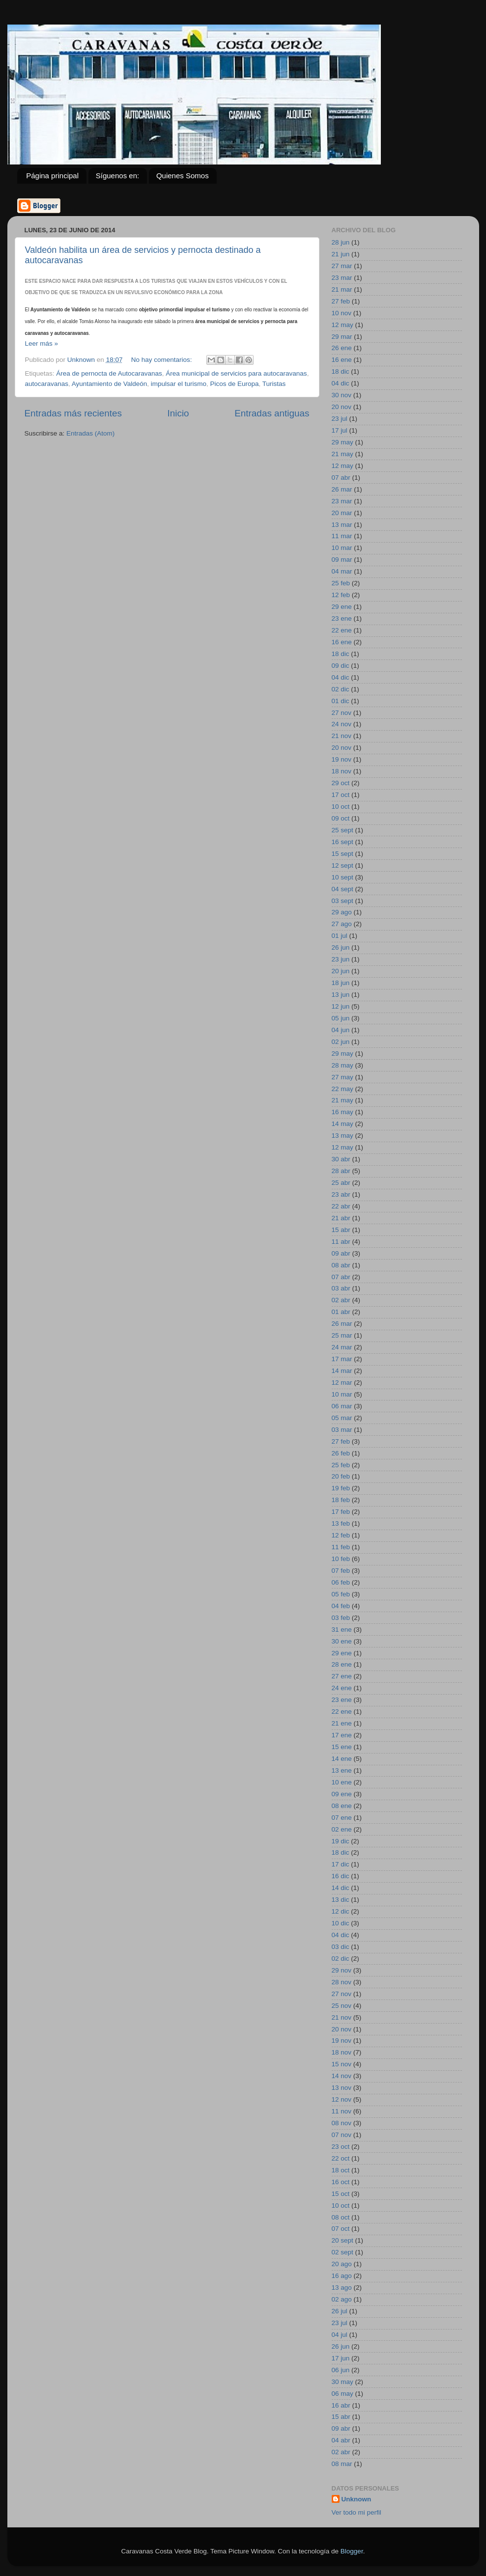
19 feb (341, 1488)
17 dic (340, 1864)
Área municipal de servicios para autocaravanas (236, 373)
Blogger (352, 2551)
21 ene (342, 1723)
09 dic (340, 665)
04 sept (342, 889)
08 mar (342, 2463)
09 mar (342, 559)
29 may (342, 442)
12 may (342, 325)
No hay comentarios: (162, 359)
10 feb (341, 1558)
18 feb (341, 1500)
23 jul (339, 418)
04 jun (341, 1030)
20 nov (342, 407)
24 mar (342, 1347)
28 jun (341, 242)
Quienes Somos (182, 175)
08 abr (341, 1265)
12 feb (341, 595)
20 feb (341, 1476)
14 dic (340, 1887)
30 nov (342, 395)
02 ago (342, 2299)
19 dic (340, 1841)
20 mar (342, 513)
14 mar (342, 1370)
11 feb (341, 1547)
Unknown (357, 2499)
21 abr (341, 1218)
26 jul (339, 2311)
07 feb (341, 1570)
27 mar (342, 266)
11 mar (342, 536)
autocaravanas (47, 383)
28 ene (342, 1664)
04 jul (339, 2334)
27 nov (342, 712)
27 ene (342, 1676)
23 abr (341, 1194)
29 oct (341, 783)
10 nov (342, 313)
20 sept (342, 2240)
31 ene (342, 1629)
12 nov (342, 2099)
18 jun (341, 983)
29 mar (342, 336)
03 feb (341, 1617)
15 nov (342, 2064)
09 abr (341, 1253)
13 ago (342, 2287)
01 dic (340, 701)
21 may (342, 454)
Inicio (178, 413)
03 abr (341, 1288)
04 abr (341, 2440)
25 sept (342, 830)
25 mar (342, 1335)
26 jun (341, 947)
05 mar (342, 1418)
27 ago (342, 924)
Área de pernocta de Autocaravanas (109, 373)
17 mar (342, 1359)
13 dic (340, 1899)
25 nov (342, 2005)
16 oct (341, 2182)
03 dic (340, 1946)
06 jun (341, 2370)
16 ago (342, 2275)
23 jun (341, 959)
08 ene (342, 1805)
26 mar (342, 489)
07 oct (341, 2228)
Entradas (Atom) (90, 433)
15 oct (341, 2193)
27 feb (341, 301)
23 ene (342, 618)
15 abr (341, 1229)
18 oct (341, 2170)
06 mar (342, 1406)
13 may (342, 1135)
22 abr (341, 1206)
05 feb (341, 1594)
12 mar (342, 1382)
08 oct (341, 2217)
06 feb (341, 1582)
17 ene (342, 1735)
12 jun (341, 1006)
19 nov (342, 759)
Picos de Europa (234, 383)
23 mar (342, 277)
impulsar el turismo (178, 383)
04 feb (341, 1606)
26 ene (342, 348)
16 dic (340, 1876)
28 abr (341, 1171)
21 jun (341, 254)
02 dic (340, 689)
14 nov (342, 2076)
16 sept (342, 842)
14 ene (342, 1758)
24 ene (342, 1688)
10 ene (342, 1782)
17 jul (339, 430)
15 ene (342, 1747)
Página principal (52, 175)
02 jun (341, 1041)
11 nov (342, 2111)
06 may (342, 2393)
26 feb (341, 1453)
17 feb (341, 1511)
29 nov (342, 1970)
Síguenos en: (117, 175)
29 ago (342, 912)
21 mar (342, 289)
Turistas (274, 383)
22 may (342, 1089)
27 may (342, 1077)
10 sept (342, 877)
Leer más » (41, 343)
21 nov (342, 736)
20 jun (341, 971)
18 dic (340, 371)
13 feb (341, 1523)
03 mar (342, 1429)
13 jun (341, 994)
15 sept (342, 853)
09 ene (342, 1794)
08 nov (342, 2123)
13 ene (342, 1770)
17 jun (341, 2358)
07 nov (342, 2134)
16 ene (342, 359)
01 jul (339, 935)
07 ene (342, 1817)
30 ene (342, 1641)
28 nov (342, 1982)
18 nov (342, 771)
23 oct (341, 2146)
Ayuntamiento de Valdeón (109, 383)
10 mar (342, 547)
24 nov (342, 724)
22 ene (342, 630)
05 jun (341, 1018)
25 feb (341, 583)
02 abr (341, 1300)
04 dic (340, 383)
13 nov (342, 2087)
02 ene (342, 1829)
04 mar (342, 571)
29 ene (342, 606)
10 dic (340, 1923)
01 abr (341, 1311)
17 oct (341, 794)
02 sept (342, 2252)
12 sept (342, 865)
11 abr (341, 1241)
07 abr (341, 477)
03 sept (342, 900)
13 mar (342, 524)
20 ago (342, 2264)
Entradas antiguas (271, 413)
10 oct (341, 806)
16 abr (341, 2405)
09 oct (341, 818)
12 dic (340, 1911)
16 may (342, 1112)
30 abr (341, 1159)
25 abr (341, 1182)
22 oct (341, 2158)
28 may (342, 1065)
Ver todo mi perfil (356, 2512)
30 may (342, 2381)
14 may (342, 1123)
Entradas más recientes (73, 413)
